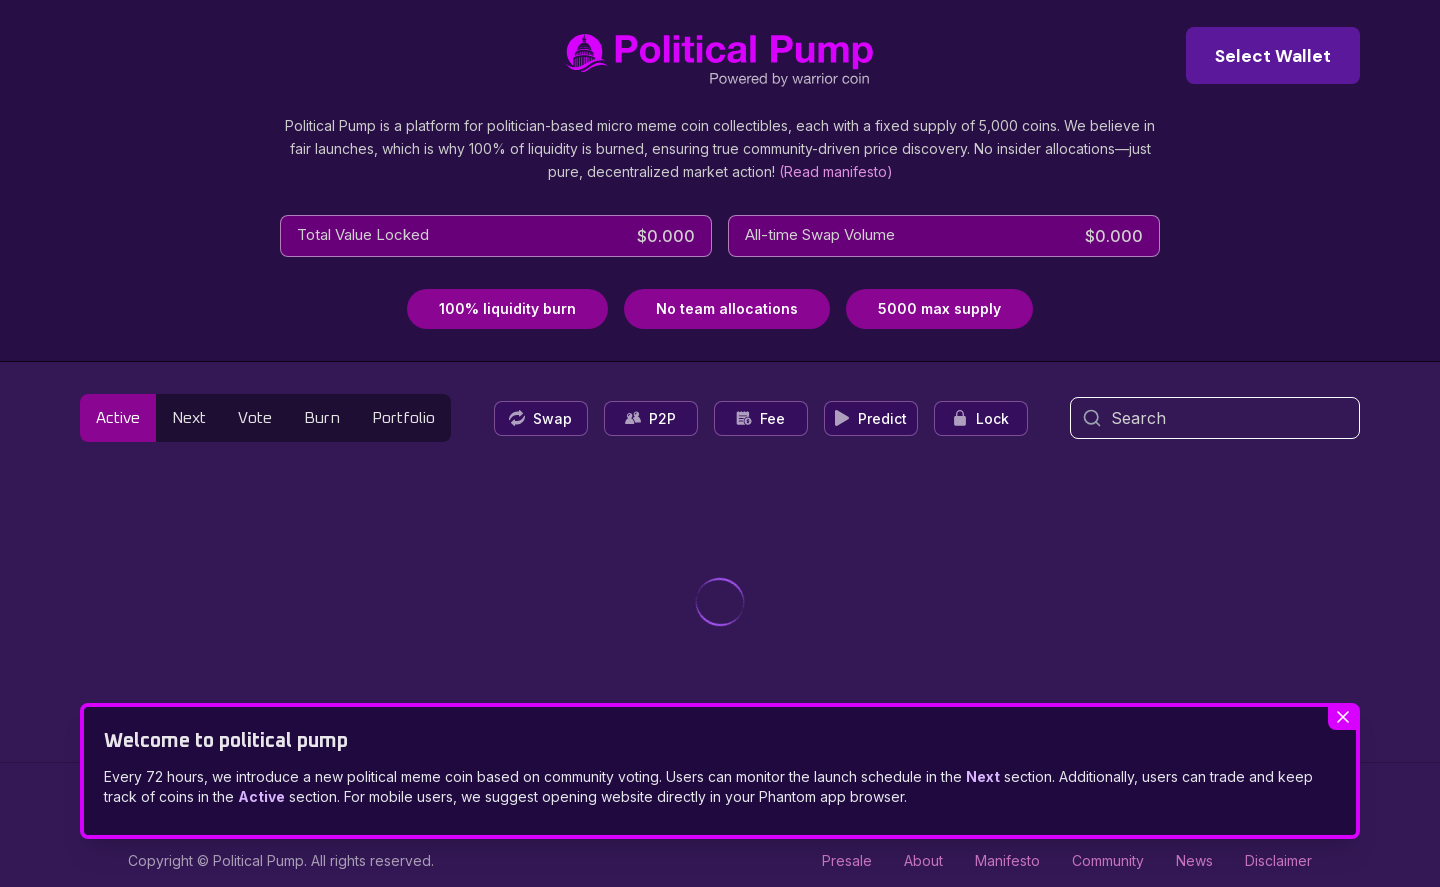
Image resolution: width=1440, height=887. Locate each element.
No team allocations (727, 308)
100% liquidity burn (507, 308)
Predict (870, 418)
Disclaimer (1278, 860)
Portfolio (403, 418)
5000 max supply (939, 308)
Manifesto (1007, 860)
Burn (322, 418)
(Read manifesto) (836, 171)
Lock (980, 418)
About (923, 860)
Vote (255, 418)
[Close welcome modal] (1342, 718)
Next (189, 418)
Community (1108, 860)
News (1194, 860)
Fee (760, 418)
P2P (650, 418)
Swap (540, 418)
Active (118, 418)
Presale (847, 860)
